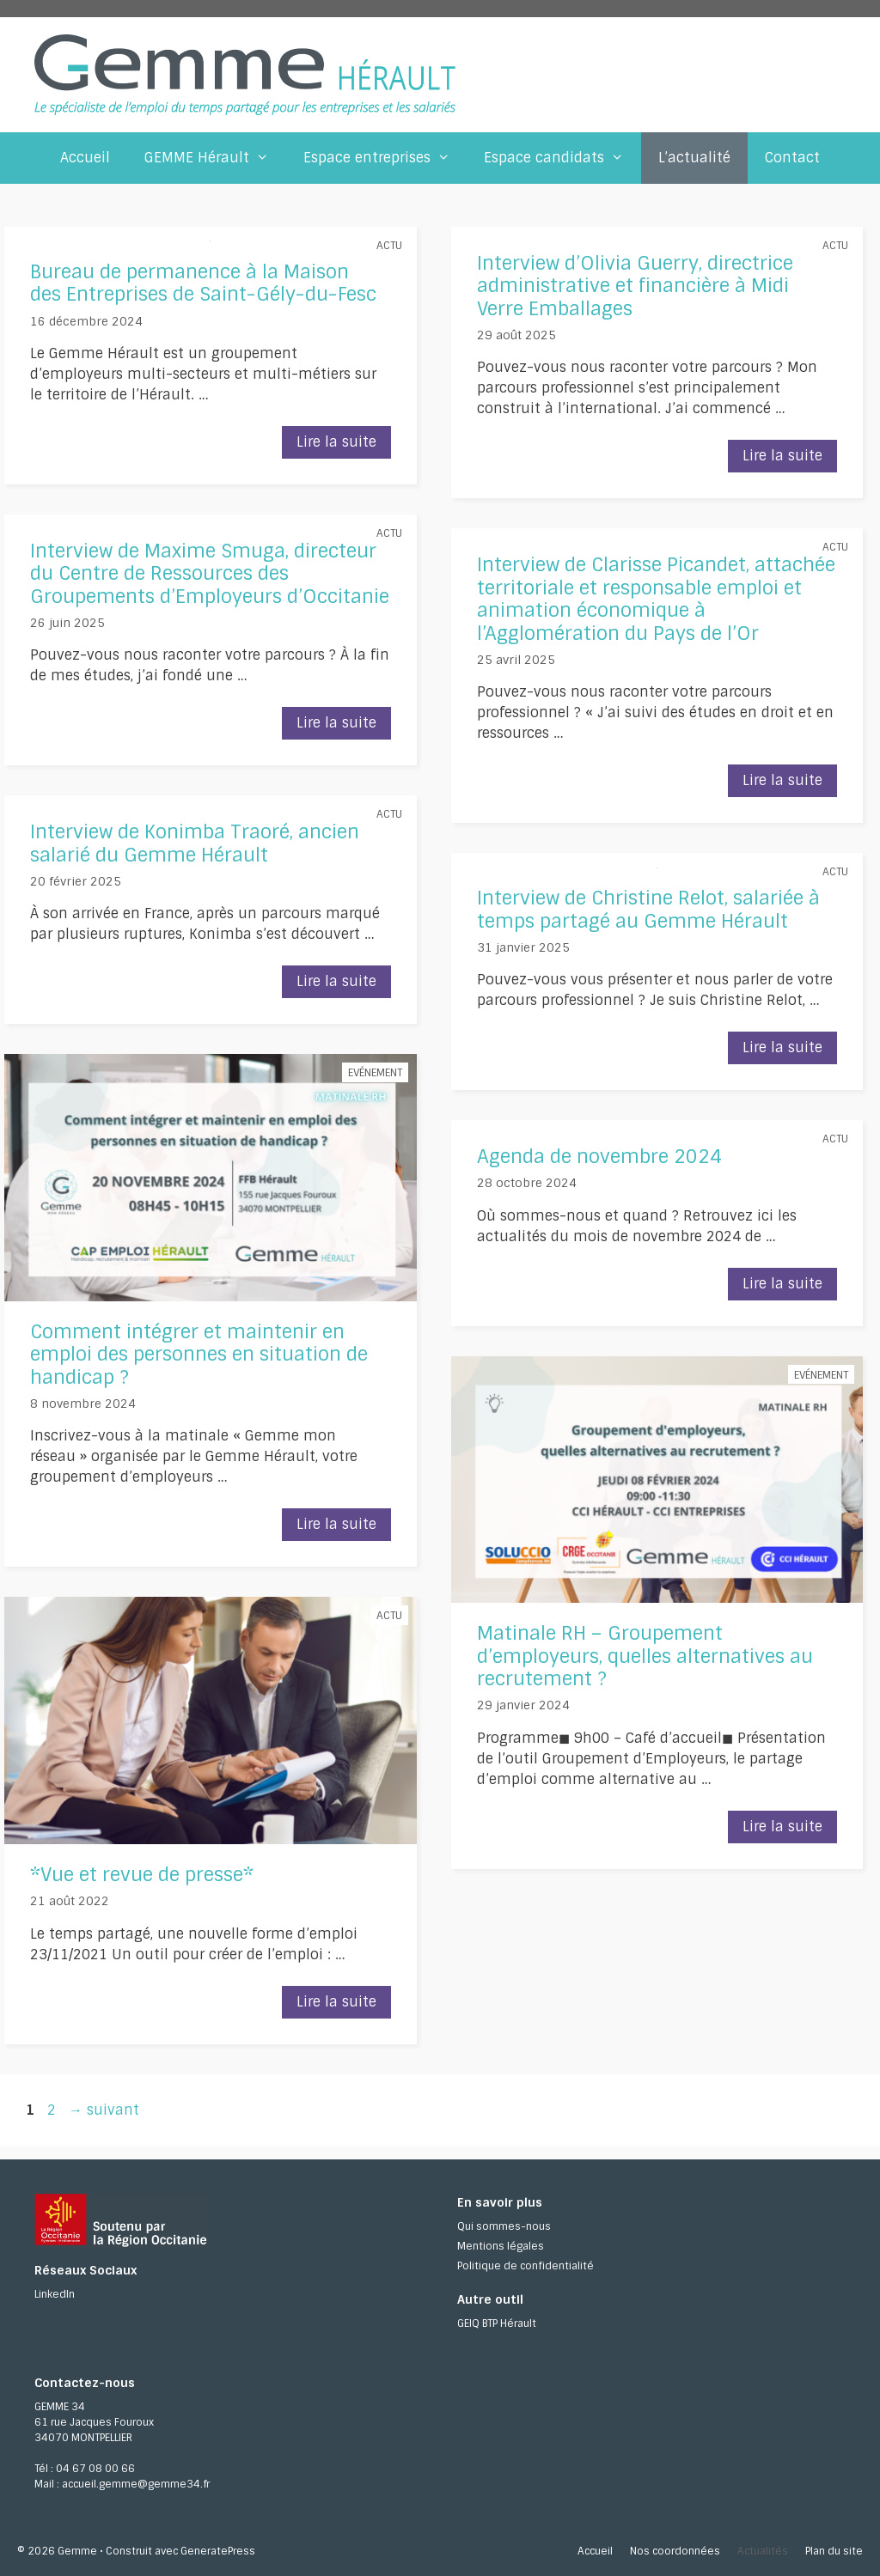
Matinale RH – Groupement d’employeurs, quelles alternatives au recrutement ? (645, 1656)
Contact (792, 158)
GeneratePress (217, 2551)
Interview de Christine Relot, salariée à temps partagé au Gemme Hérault (648, 909)
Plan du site (834, 2551)
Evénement (375, 1073)
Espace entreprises (385, 158)
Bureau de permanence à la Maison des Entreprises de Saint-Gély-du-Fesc (203, 283)
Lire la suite (343, 445)
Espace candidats (562, 158)
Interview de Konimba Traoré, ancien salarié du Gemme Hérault (194, 843)
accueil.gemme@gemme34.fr (136, 2484)
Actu (389, 246)
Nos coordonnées (675, 2551)
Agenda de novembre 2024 (599, 1156)
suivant (104, 2110)
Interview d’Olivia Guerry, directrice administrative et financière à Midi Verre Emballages (635, 286)
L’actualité (694, 158)
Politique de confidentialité (525, 2266)
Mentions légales (500, 2246)
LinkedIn (54, 2294)
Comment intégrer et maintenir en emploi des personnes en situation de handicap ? (199, 1354)
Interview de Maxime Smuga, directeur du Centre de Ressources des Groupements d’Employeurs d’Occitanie (209, 574)
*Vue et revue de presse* (142, 1874)
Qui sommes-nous (504, 2226)
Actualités (762, 2551)
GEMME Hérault (215, 158)
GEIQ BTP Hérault (496, 2323)
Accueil (85, 158)
